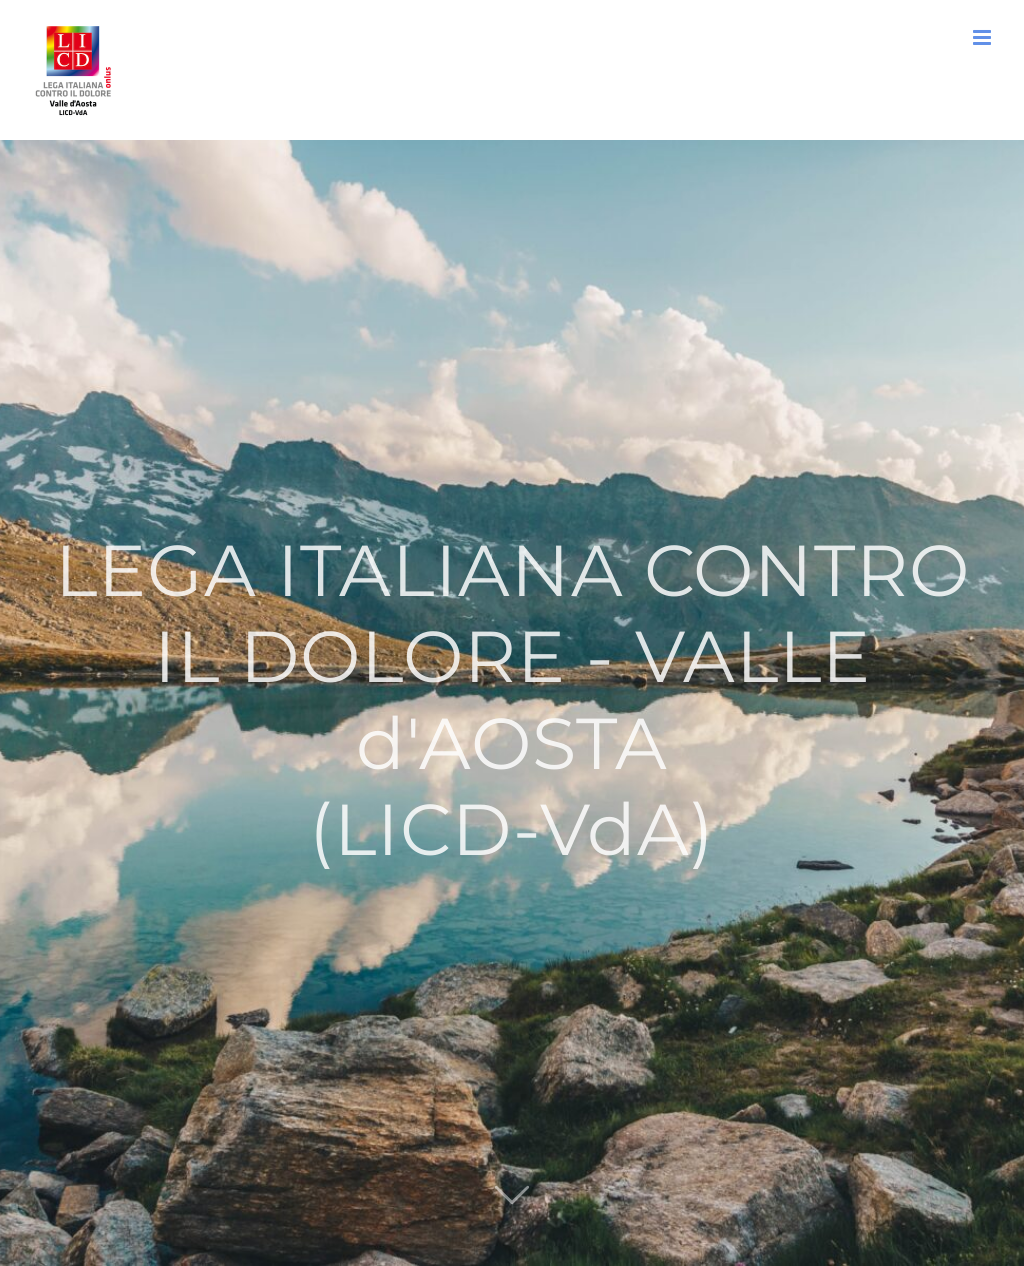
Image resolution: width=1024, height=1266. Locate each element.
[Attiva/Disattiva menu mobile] (983, 37)
